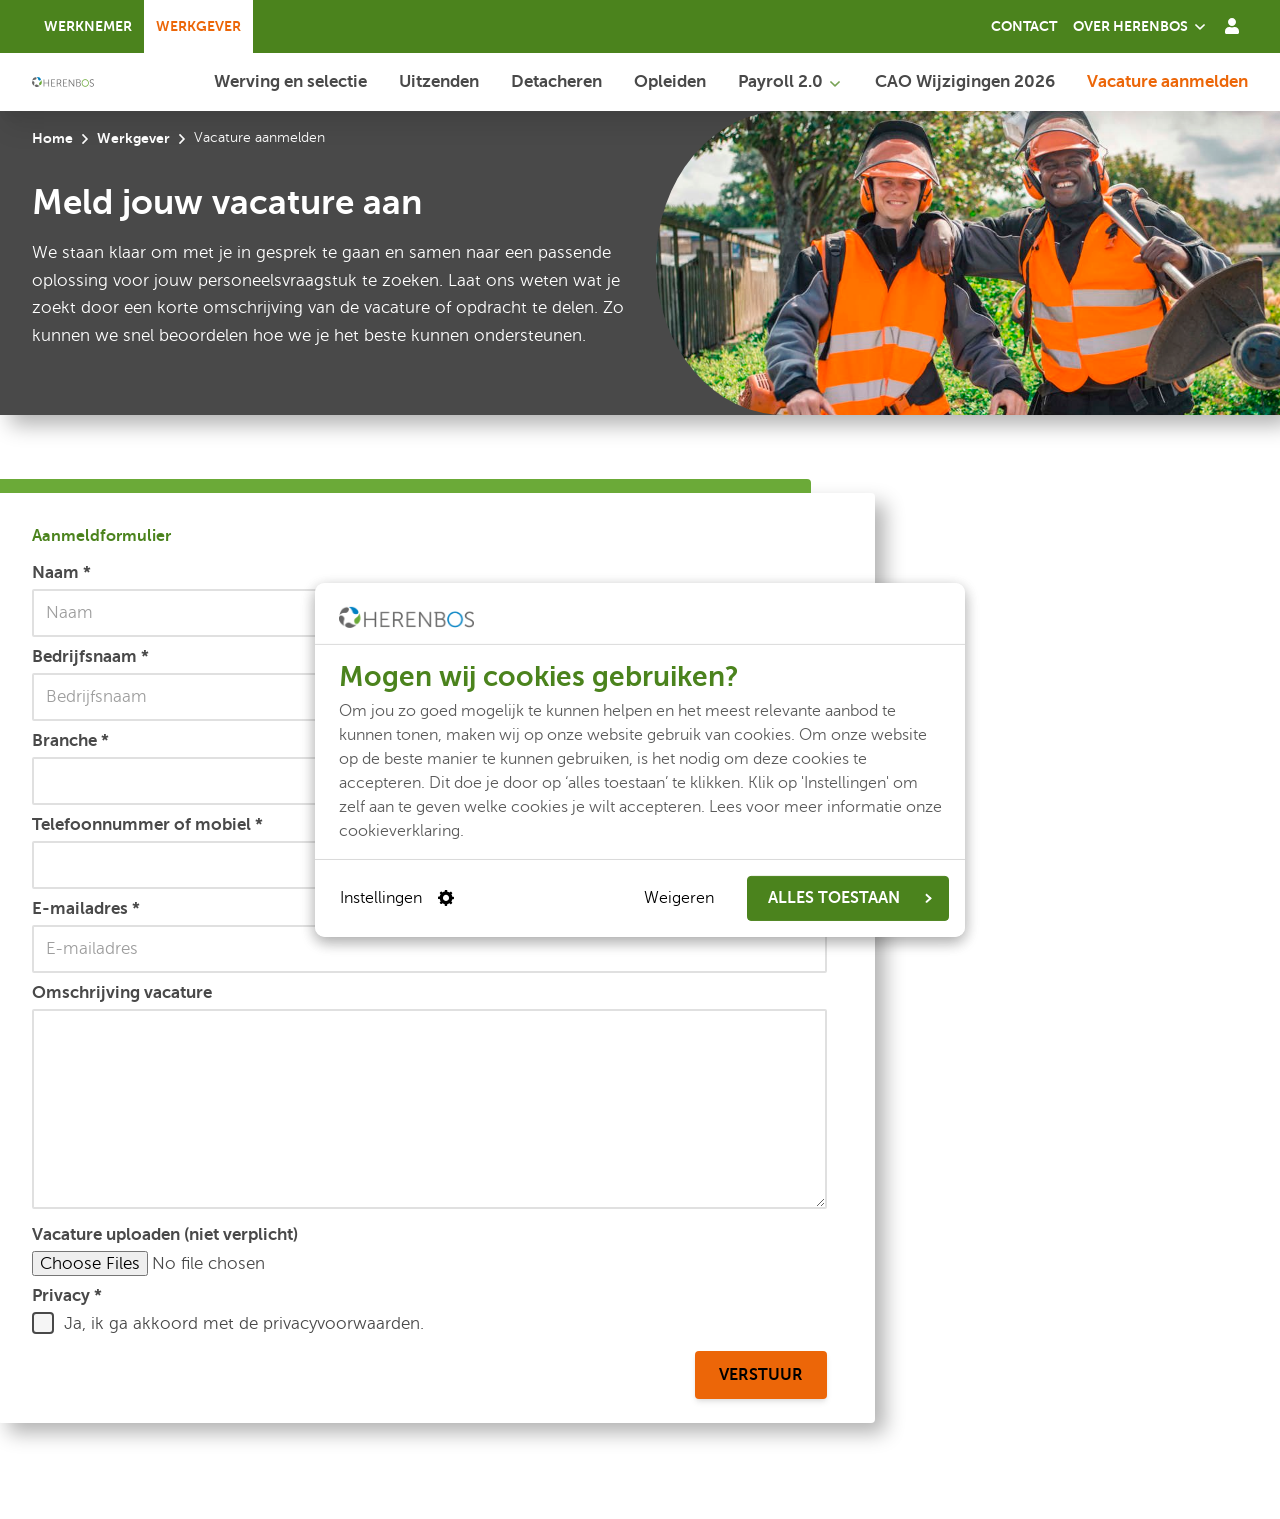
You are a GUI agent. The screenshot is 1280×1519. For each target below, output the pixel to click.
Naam (61, 572)
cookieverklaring (399, 830)
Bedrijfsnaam (90, 656)
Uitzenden (439, 81)
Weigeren (679, 898)
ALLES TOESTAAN (850, 898)
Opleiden (670, 81)
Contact (1024, 26)
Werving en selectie (290, 81)
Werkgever (198, 26)
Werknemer (88, 26)
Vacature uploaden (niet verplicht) (165, 1234)
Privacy (67, 1295)
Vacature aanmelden (1167, 81)
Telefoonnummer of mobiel (147, 824)
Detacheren (556, 81)
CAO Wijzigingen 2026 (965, 81)
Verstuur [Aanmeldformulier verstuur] (761, 1375)
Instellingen (397, 898)
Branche (70, 740)
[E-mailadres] (429, 949)
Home (52, 138)
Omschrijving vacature (122, 992)
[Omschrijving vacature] (429, 1109)
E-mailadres (86, 908)
